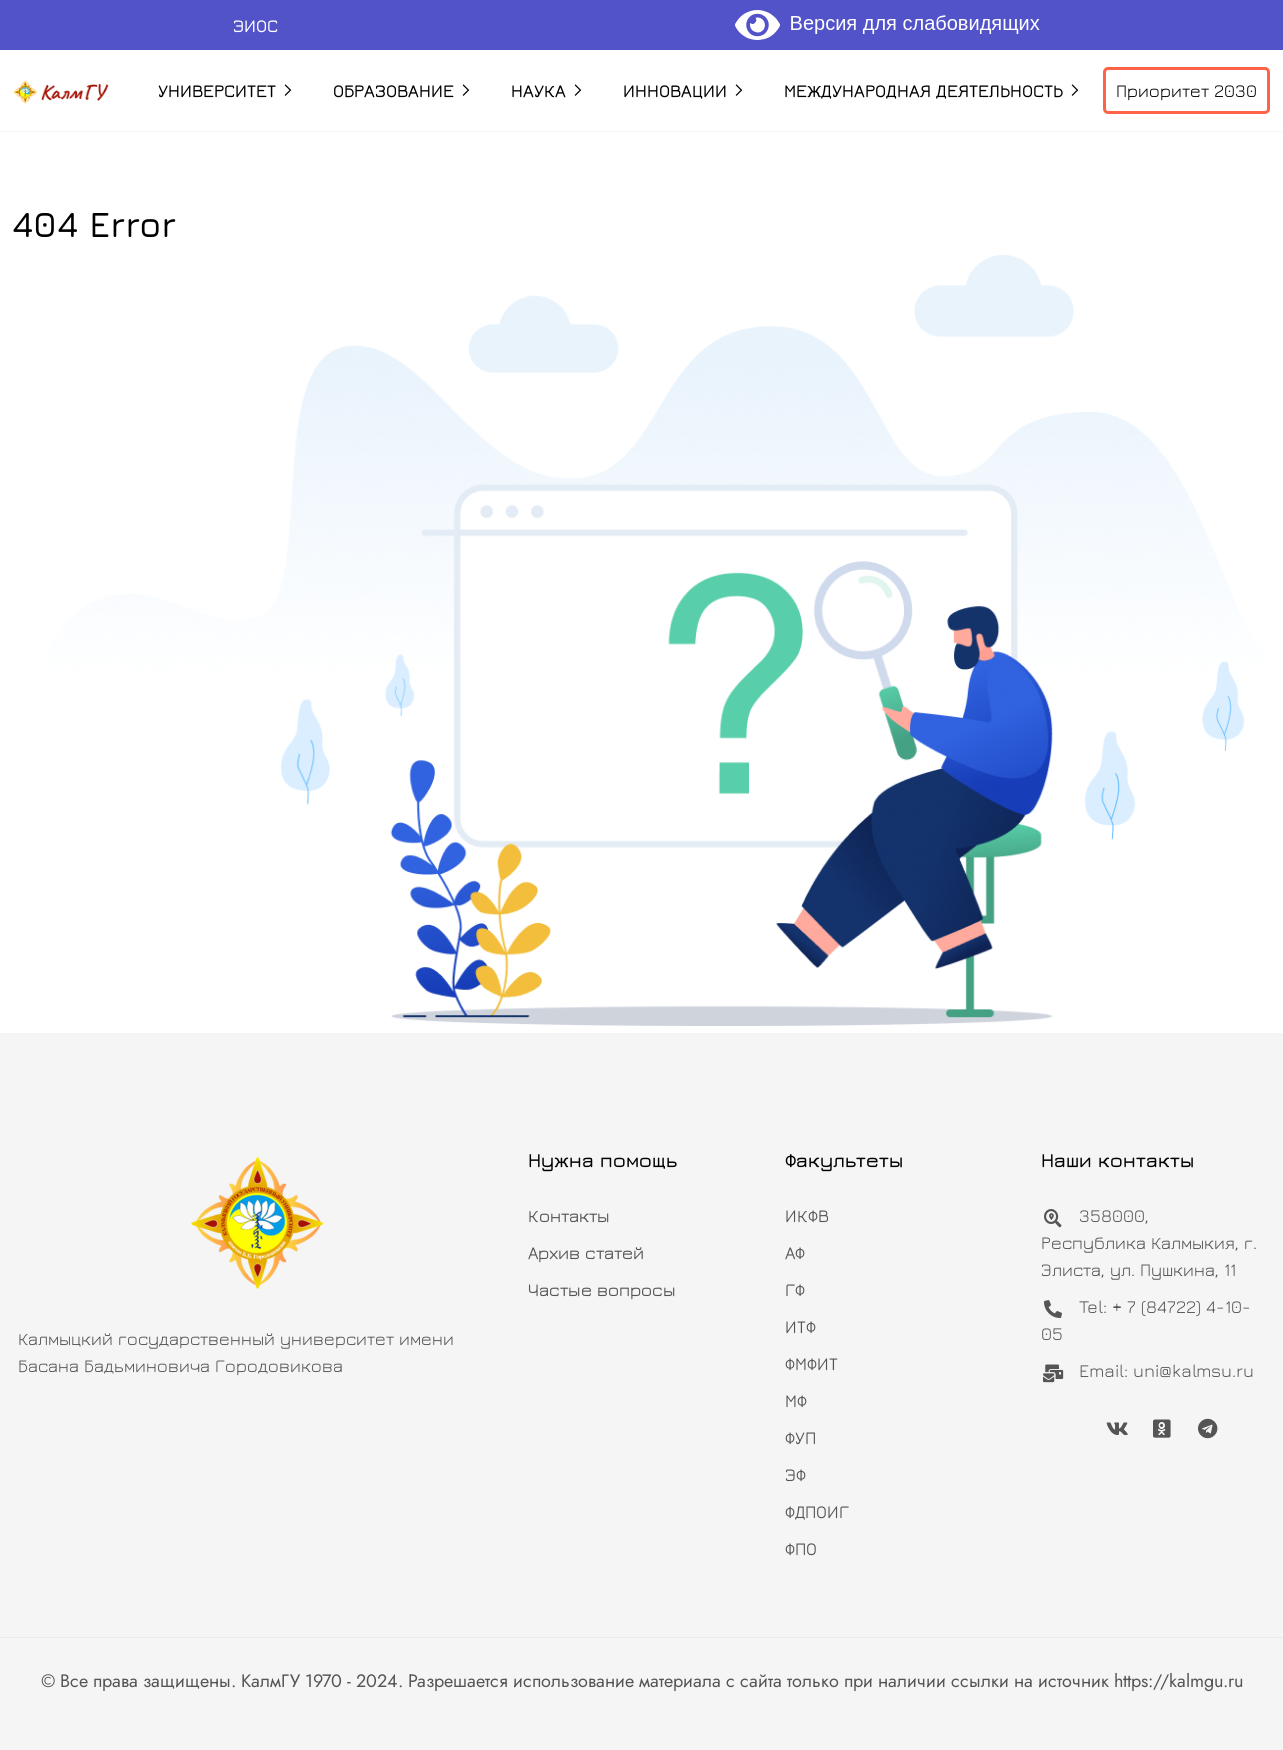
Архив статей (586, 1252)
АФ (795, 1252)
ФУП (800, 1437)
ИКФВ (807, 1215)
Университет (217, 90)
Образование (393, 90)
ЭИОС (255, 25)
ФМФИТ (811, 1363)
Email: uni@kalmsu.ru (1147, 1370)
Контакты (569, 1215)
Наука (538, 90)
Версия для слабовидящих (887, 23)
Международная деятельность (923, 90)
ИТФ (800, 1326)
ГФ (795, 1289)
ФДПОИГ (817, 1511)
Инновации (675, 90)
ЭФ (795, 1474)
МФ (796, 1400)
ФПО (801, 1548)
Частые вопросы (602, 1289)
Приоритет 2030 (1186, 90)
